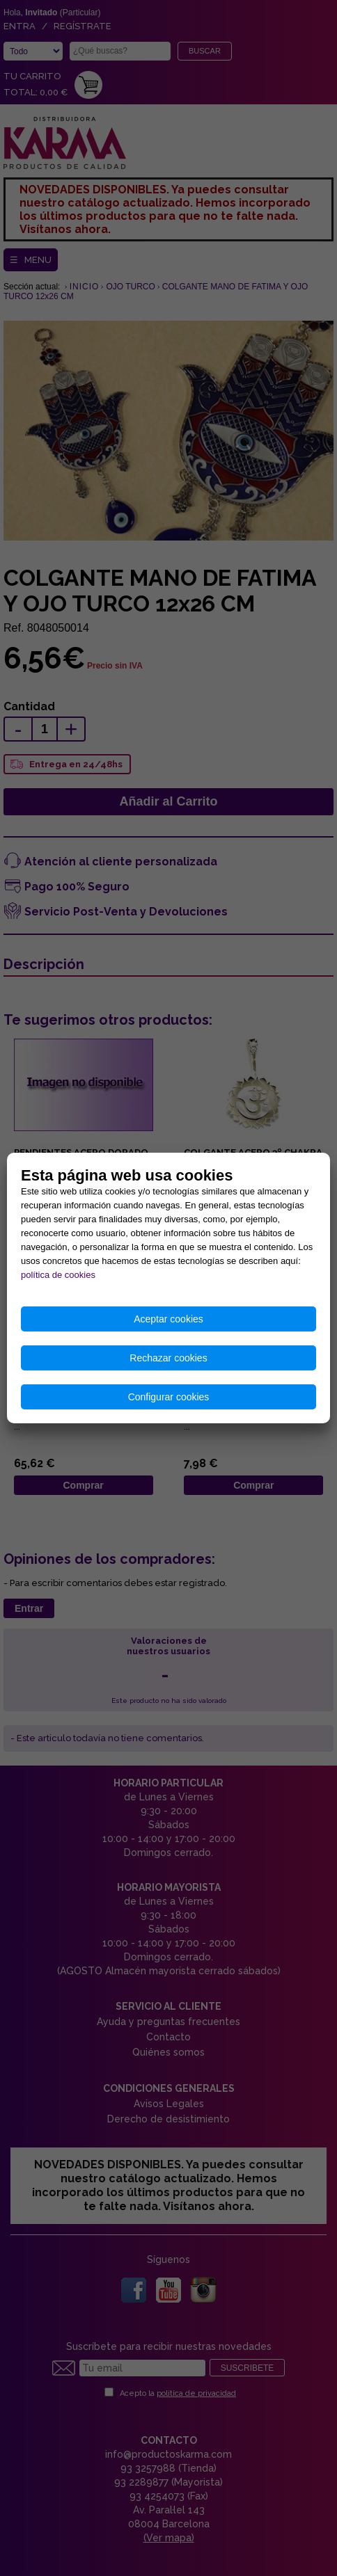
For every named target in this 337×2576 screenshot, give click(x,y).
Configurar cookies (169, 1396)
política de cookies (58, 1275)
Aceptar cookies (168, 1319)
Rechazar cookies (168, 1357)
